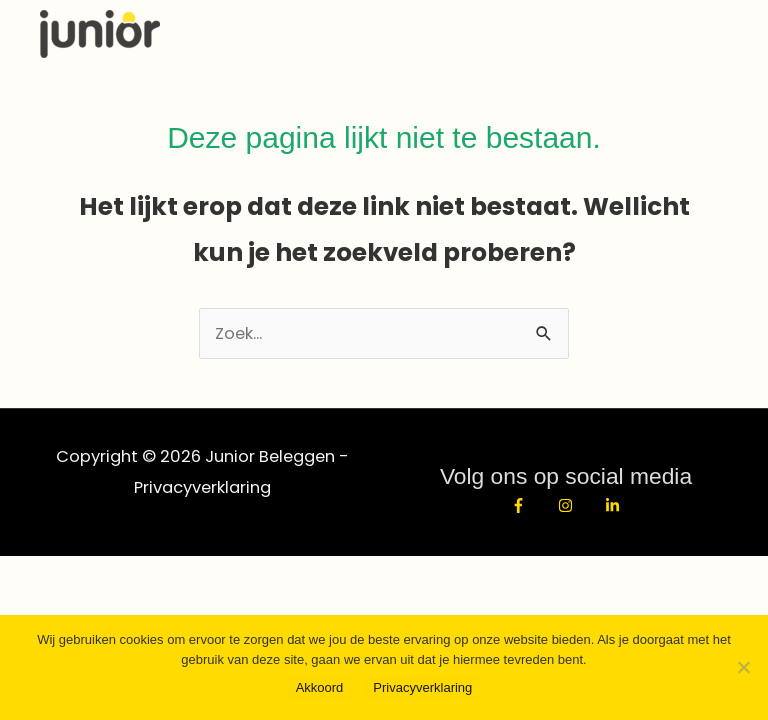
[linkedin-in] (615, 505)
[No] (743, 667)
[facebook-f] (531, 505)
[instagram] (578, 505)
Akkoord (320, 687)
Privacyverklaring (202, 487)
